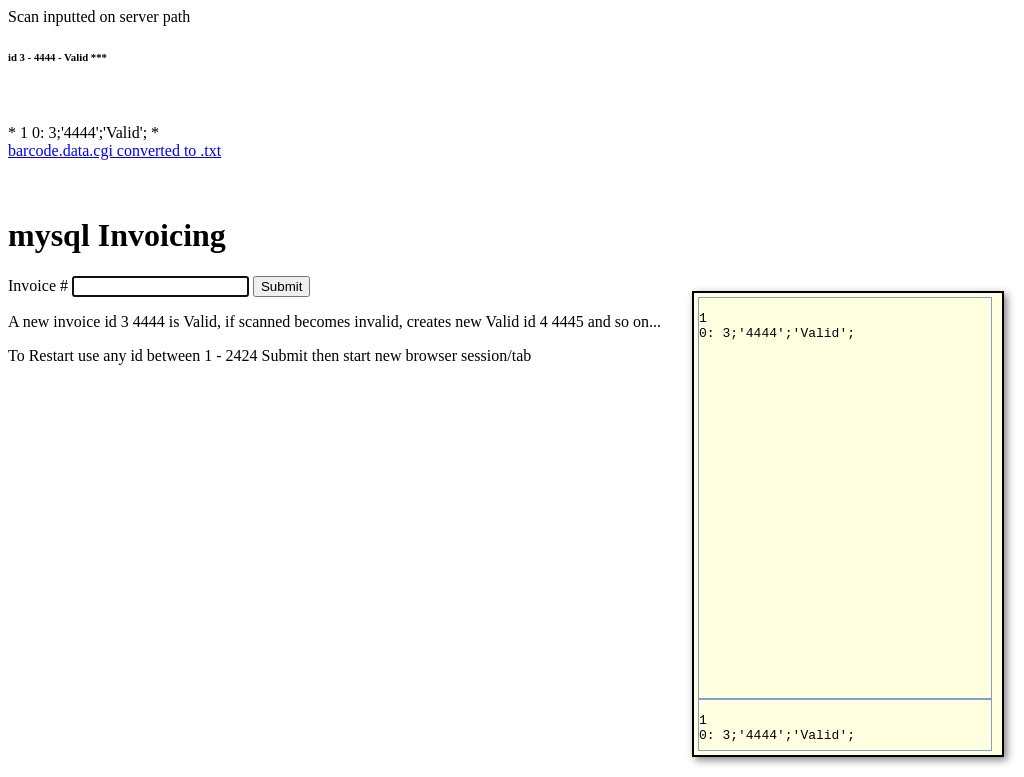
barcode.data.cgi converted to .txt (114, 150)
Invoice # (38, 285)
